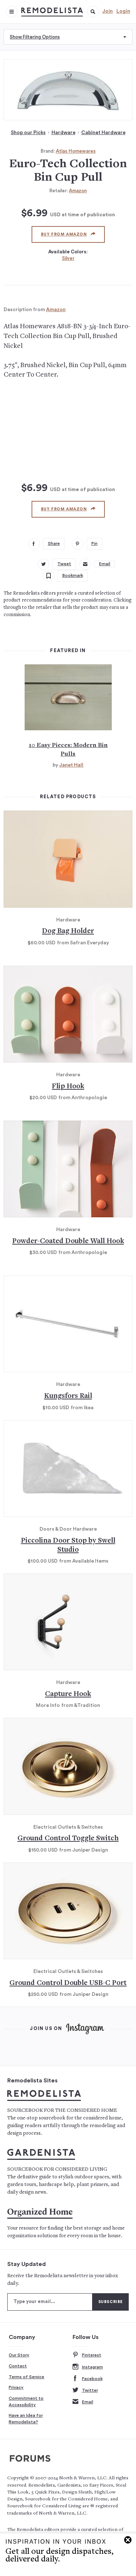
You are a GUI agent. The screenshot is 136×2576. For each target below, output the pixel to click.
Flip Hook (68, 1086)
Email (83, 2402)
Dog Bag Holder (68, 931)
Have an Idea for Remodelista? (26, 2418)
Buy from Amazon (68, 234)
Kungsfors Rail (68, 1396)
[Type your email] (49, 2302)
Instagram (88, 2367)
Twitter (85, 2390)
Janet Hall (71, 765)
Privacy (16, 2387)
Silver (68, 258)
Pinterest (87, 2355)
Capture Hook (68, 1694)
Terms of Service (26, 2377)
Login (123, 11)
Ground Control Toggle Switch (68, 1838)
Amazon (78, 190)
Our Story (19, 2355)
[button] (93, 11)
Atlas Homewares (76, 151)
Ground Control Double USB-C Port (68, 1983)
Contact (18, 2366)
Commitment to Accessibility (26, 2401)
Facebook (88, 2379)
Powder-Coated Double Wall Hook (68, 1241)
